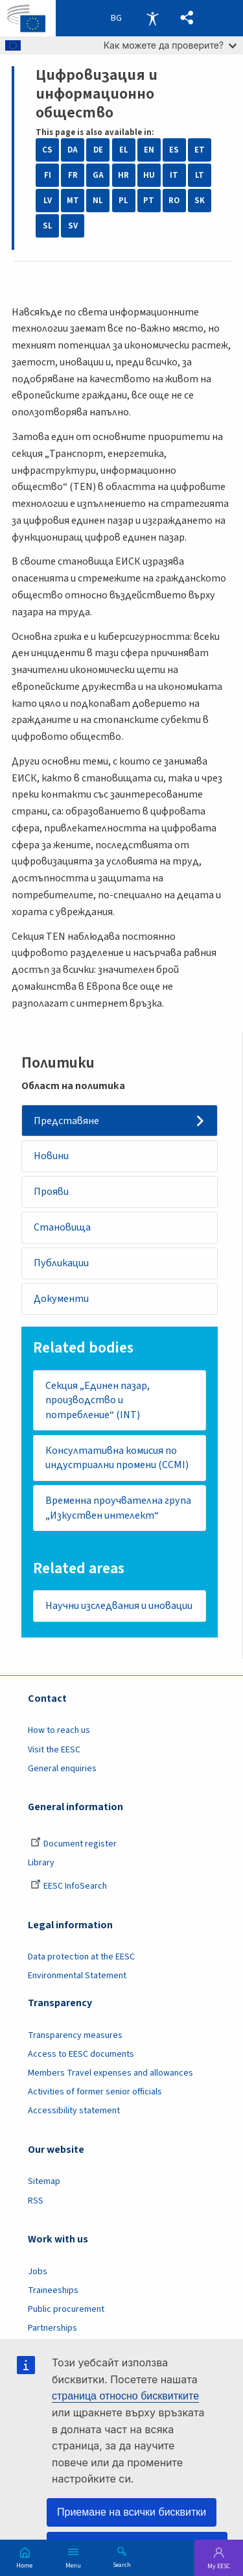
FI (47, 175)
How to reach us (59, 1730)
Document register (73, 1843)
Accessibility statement (74, 2110)
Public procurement (66, 2309)
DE (98, 150)
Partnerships (52, 2328)
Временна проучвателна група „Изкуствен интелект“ (118, 1508)
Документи (61, 1299)
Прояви (51, 1191)
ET (199, 150)
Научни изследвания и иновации (118, 1606)
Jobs (37, 2271)
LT (199, 175)
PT (148, 200)
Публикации (61, 1263)
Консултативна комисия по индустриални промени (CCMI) (117, 1458)
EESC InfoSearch (68, 1886)
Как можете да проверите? (170, 45)
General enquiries (62, 1768)
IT (174, 175)
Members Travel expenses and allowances (110, 2073)
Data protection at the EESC (81, 1956)
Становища (62, 1227)
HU (149, 175)
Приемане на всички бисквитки (131, 2512)
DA (72, 150)
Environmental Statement (77, 1975)
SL (47, 226)
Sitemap (44, 2181)
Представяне (66, 1121)
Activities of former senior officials (95, 2091)
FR (73, 175)
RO (173, 200)
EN (149, 150)
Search (122, 2564)
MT (73, 200)
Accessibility (152, 18)
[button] (187, 18)
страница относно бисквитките (125, 2395)
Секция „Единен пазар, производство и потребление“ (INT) (97, 1400)
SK (199, 200)
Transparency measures (75, 2035)
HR (123, 175)
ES (174, 150)
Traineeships (53, 2290)
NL (98, 200)
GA (98, 175)
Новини (51, 1156)
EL (123, 150)
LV (47, 200)
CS (47, 150)
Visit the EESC (54, 1749)
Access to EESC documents (81, 2054)
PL (123, 200)
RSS (35, 2200)
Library (41, 1862)
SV (73, 226)
